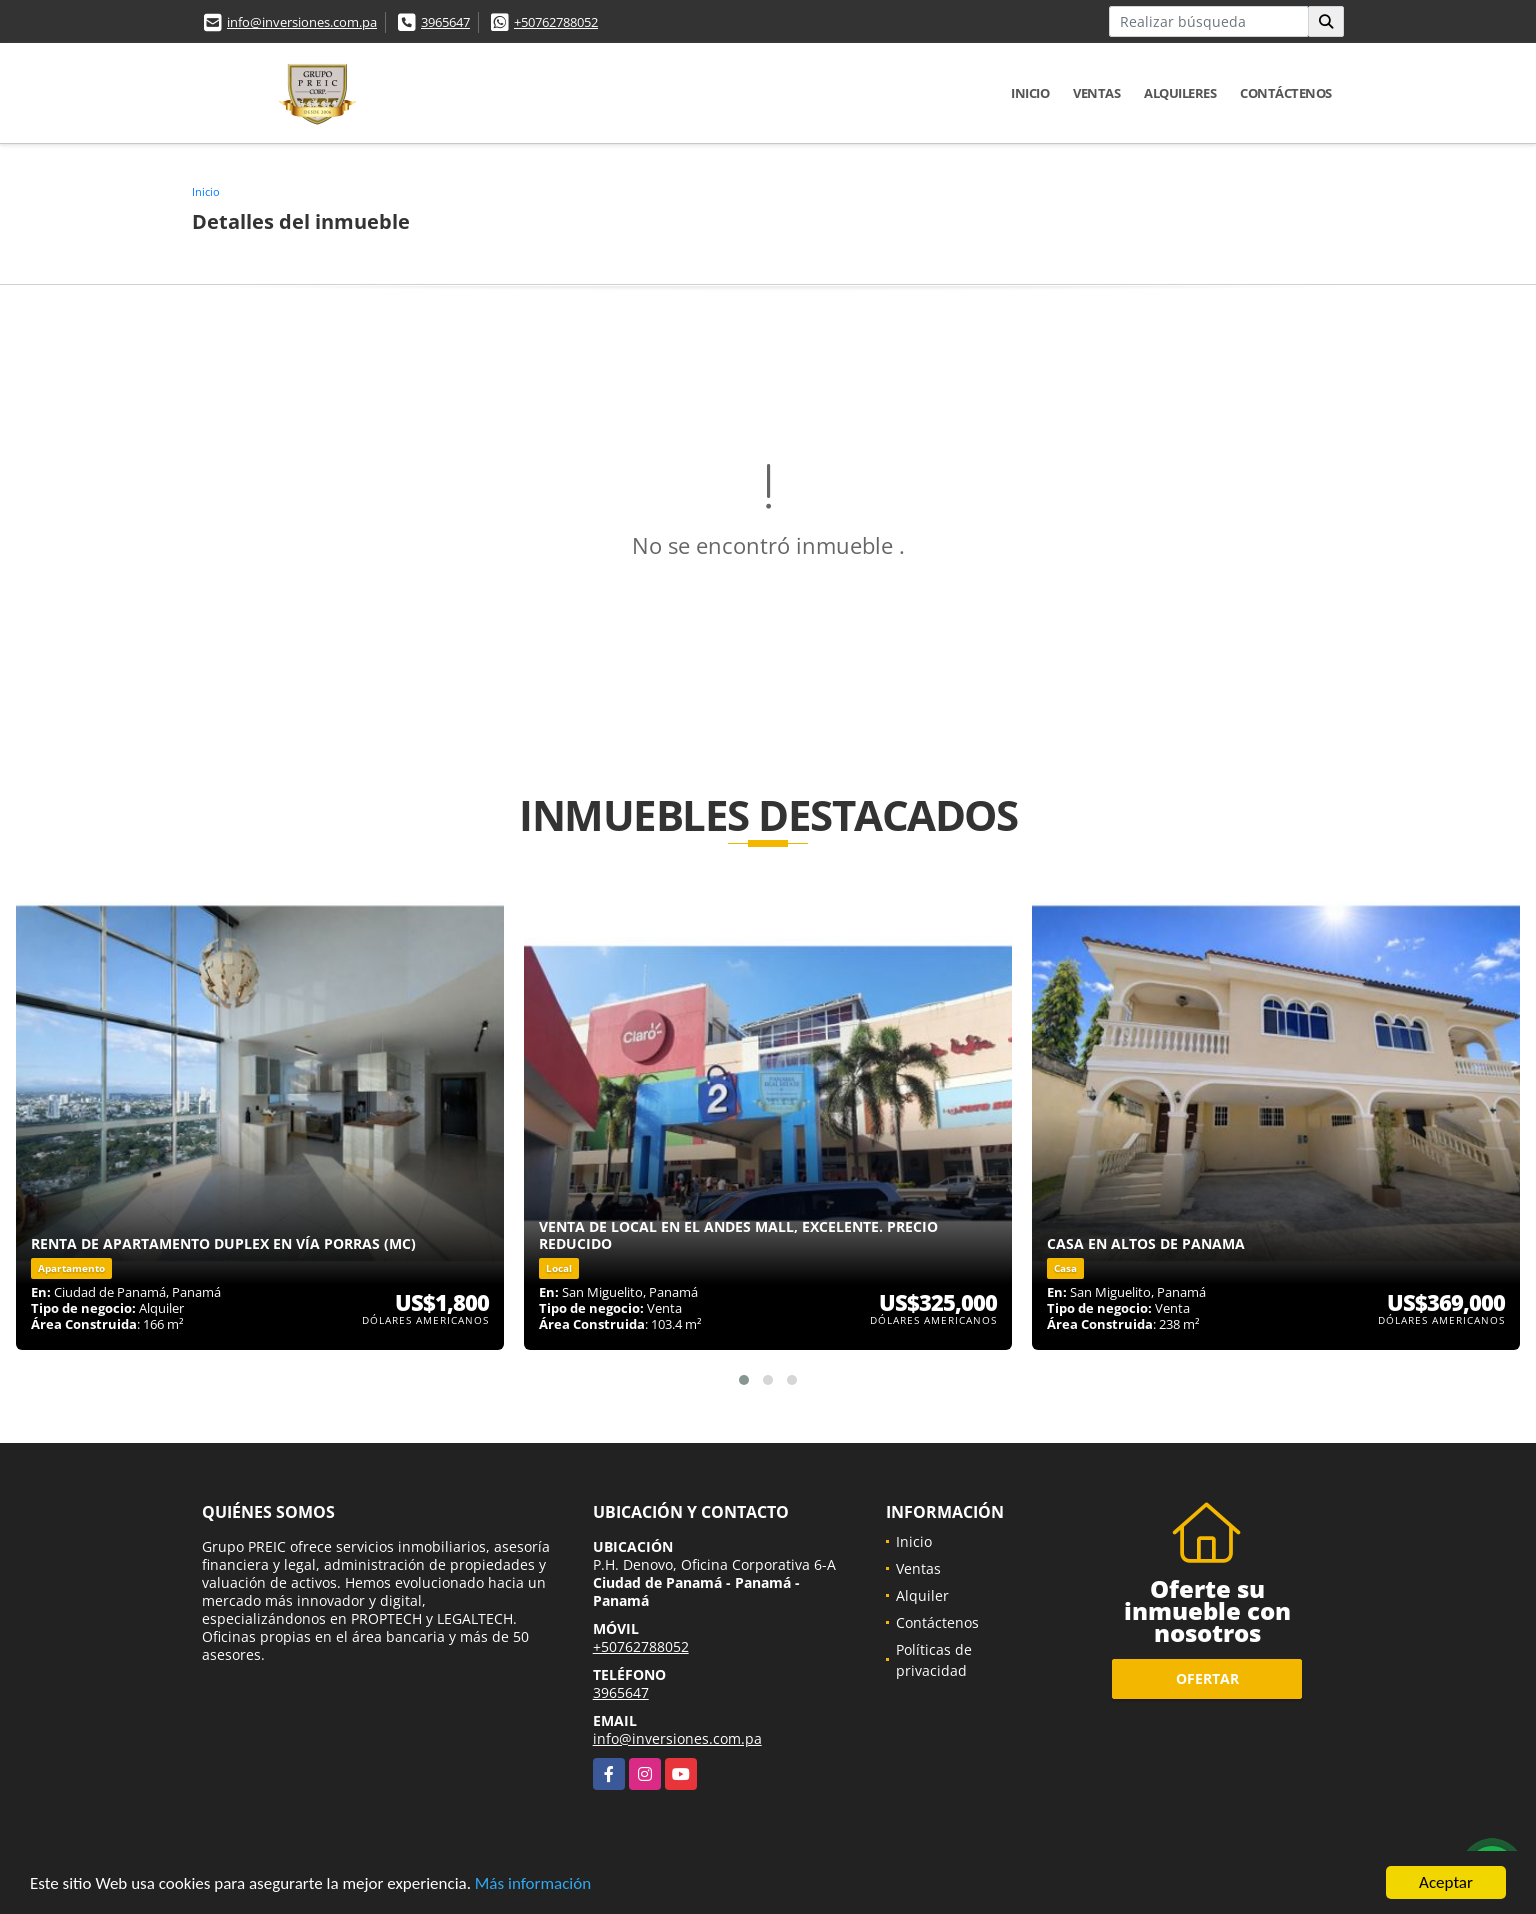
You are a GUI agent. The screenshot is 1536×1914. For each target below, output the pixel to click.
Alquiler (922, 1595)
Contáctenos (1286, 93)
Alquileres (1180, 93)
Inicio (1030, 93)
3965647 (445, 22)
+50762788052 (556, 22)
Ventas (1096, 93)
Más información (533, 1884)
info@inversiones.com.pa (302, 22)
